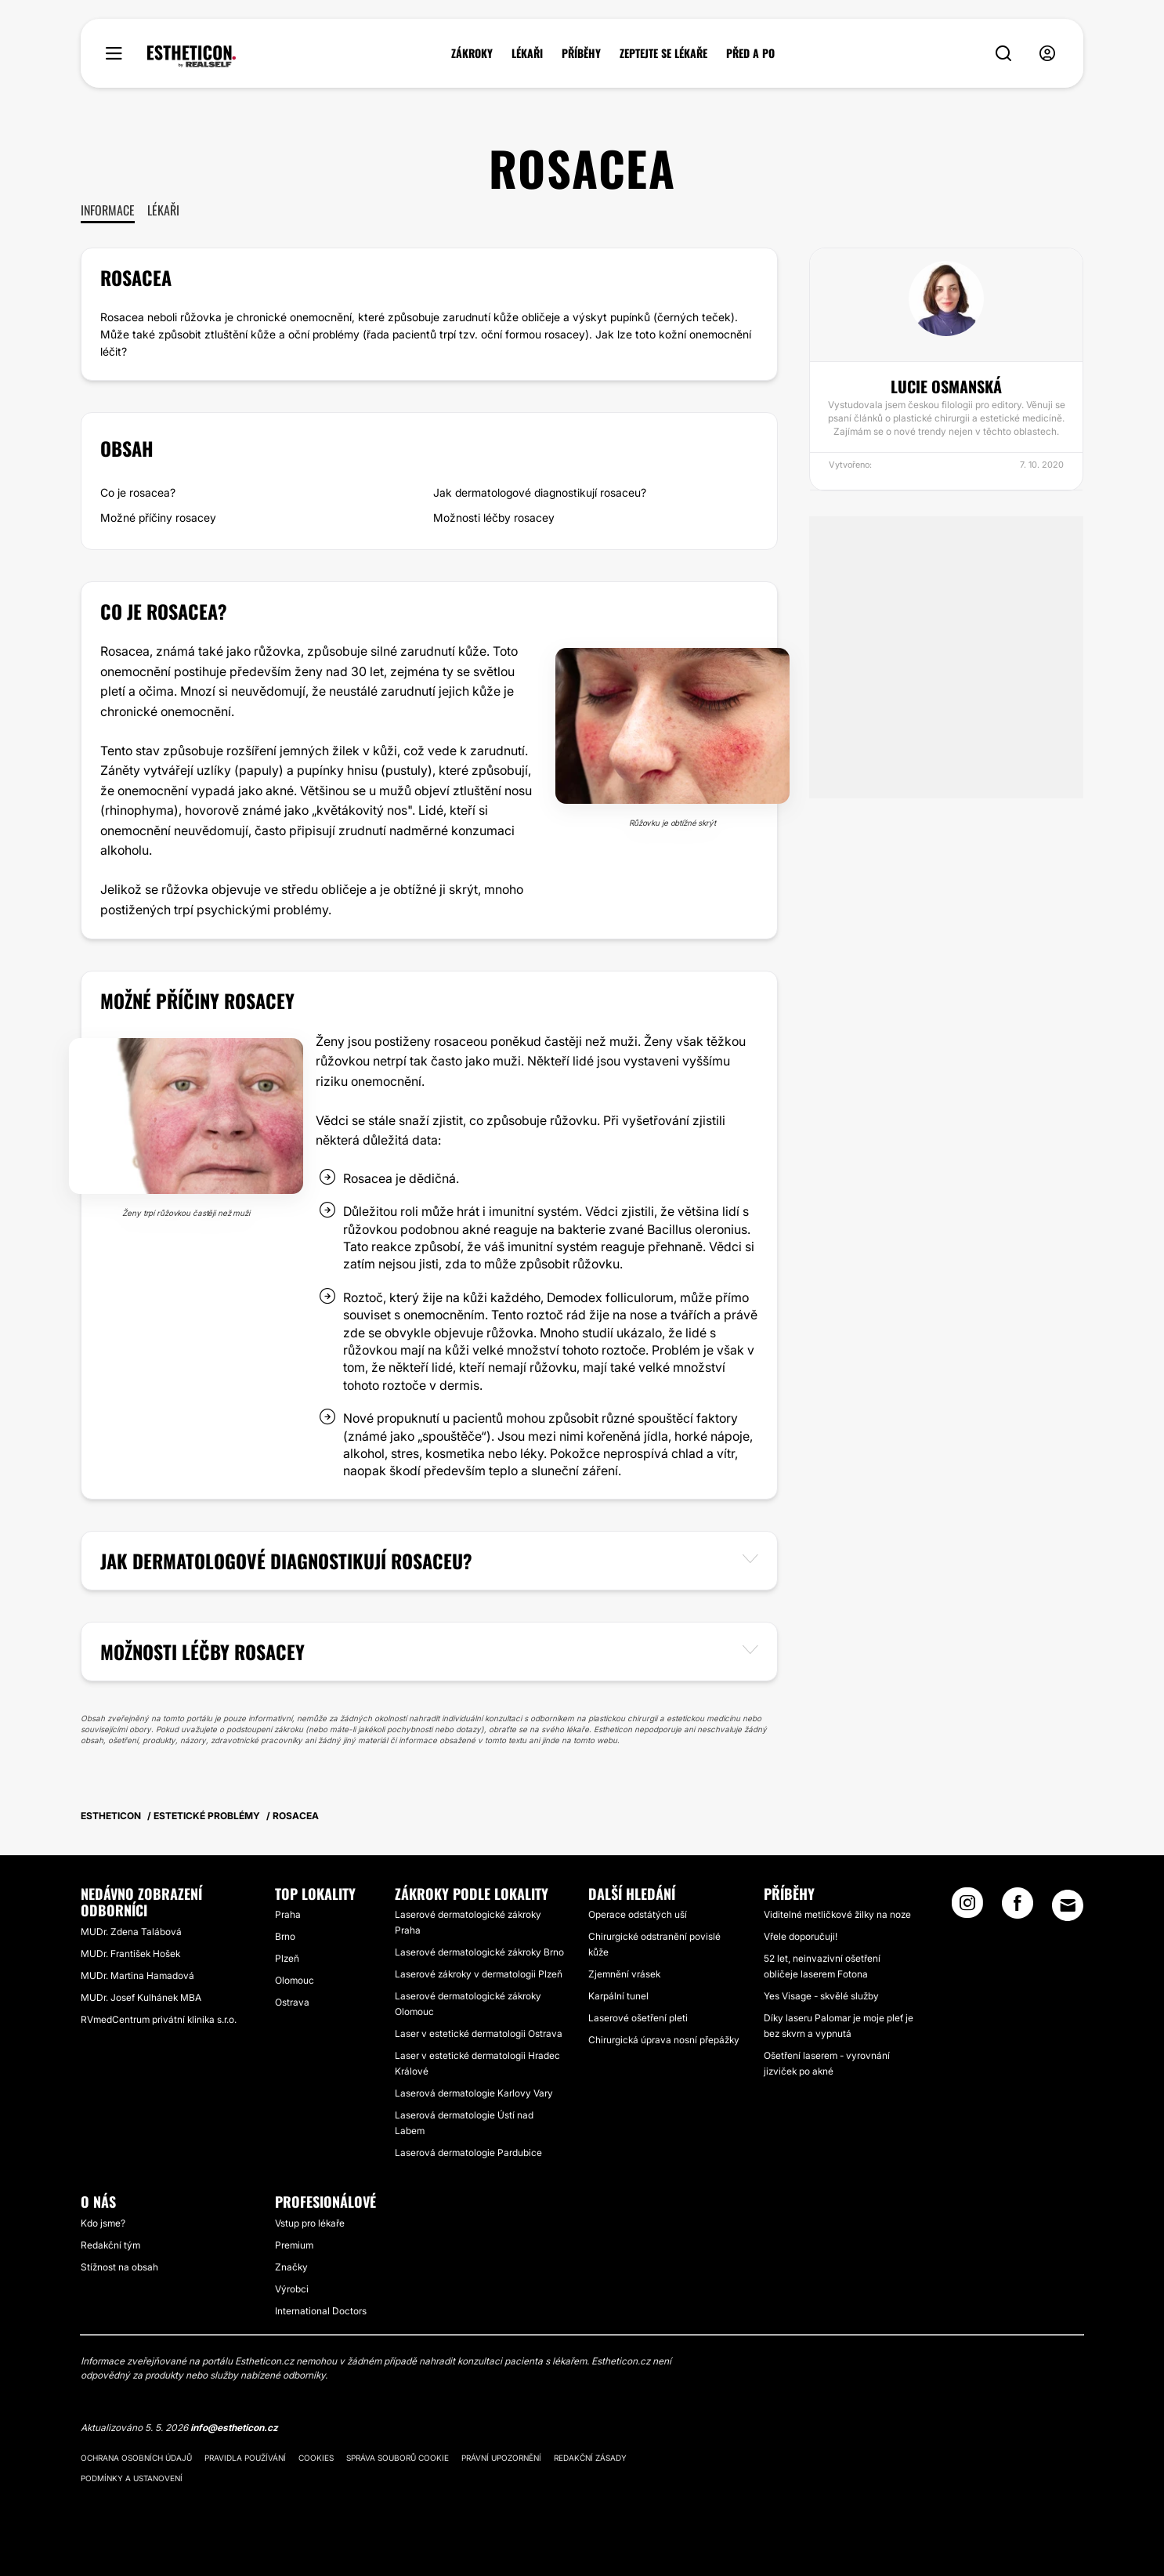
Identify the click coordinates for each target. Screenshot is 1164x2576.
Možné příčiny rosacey (158, 517)
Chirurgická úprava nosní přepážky (663, 2040)
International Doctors (321, 2311)
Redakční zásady (590, 2457)
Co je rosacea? (137, 492)
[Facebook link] (1017, 1908)
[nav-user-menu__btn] (1047, 54)
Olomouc (294, 1980)
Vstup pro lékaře (310, 2223)
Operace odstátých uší (637, 1914)
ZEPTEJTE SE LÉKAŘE (663, 53)
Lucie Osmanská (946, 386)
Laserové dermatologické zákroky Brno (479, 1952)
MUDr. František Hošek (130, 1953)
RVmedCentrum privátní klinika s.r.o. (159, 2019)
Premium (294, 2245)
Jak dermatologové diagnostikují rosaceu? (539, 492)
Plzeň (287, 1958)
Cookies (316, 2457)
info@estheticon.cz (234, 2427)
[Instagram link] (967, 1908)
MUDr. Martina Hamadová (137, 1975)
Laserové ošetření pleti (638, 2018)
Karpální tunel (618, 1996)
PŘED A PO (750, 53)
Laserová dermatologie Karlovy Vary (474, 2093)
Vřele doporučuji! (800, 1936)
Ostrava (292, 2002)
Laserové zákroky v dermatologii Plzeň (478, 1974)
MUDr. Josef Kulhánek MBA (141, 1997)
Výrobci (292, 2289)
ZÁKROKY (472, 53)
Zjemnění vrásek (624, 1974)
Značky (291, 2267)
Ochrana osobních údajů (136, 2457)
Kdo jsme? (103, 2223)
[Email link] (1067, 1905)
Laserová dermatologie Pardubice (468, 2152)
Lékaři (163, 210)
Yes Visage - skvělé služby (821, 1996)
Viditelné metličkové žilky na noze (837, 1914)
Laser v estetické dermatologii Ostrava (478, 2033)
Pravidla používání (245, 2457)
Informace (108, 210)
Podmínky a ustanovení (132, 2478)
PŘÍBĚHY (581, 53)
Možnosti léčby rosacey (494, 517)
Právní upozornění (501, 2457)
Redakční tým (110, 2245)
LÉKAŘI (527, 53)
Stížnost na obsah (119, 2267)
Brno (285, 1936)
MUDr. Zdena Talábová (131, 1931)
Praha (288, 1914)
